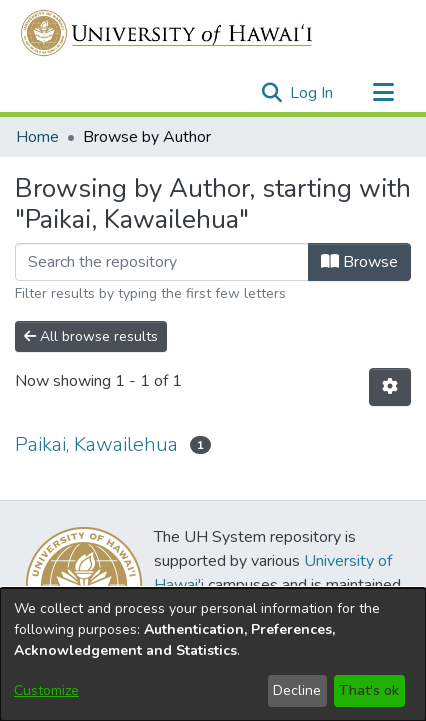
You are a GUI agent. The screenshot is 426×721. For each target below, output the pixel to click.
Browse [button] (359, 262)
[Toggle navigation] (383, 93)
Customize (46, 690)
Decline (297, 690)
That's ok (369, 690)
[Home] (167, 33)
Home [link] (37, 137)
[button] (271, 93)
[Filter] (162, 262)
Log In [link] (312, 93)
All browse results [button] (91, 336)
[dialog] (213, 654)
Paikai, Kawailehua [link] (96, 444)
